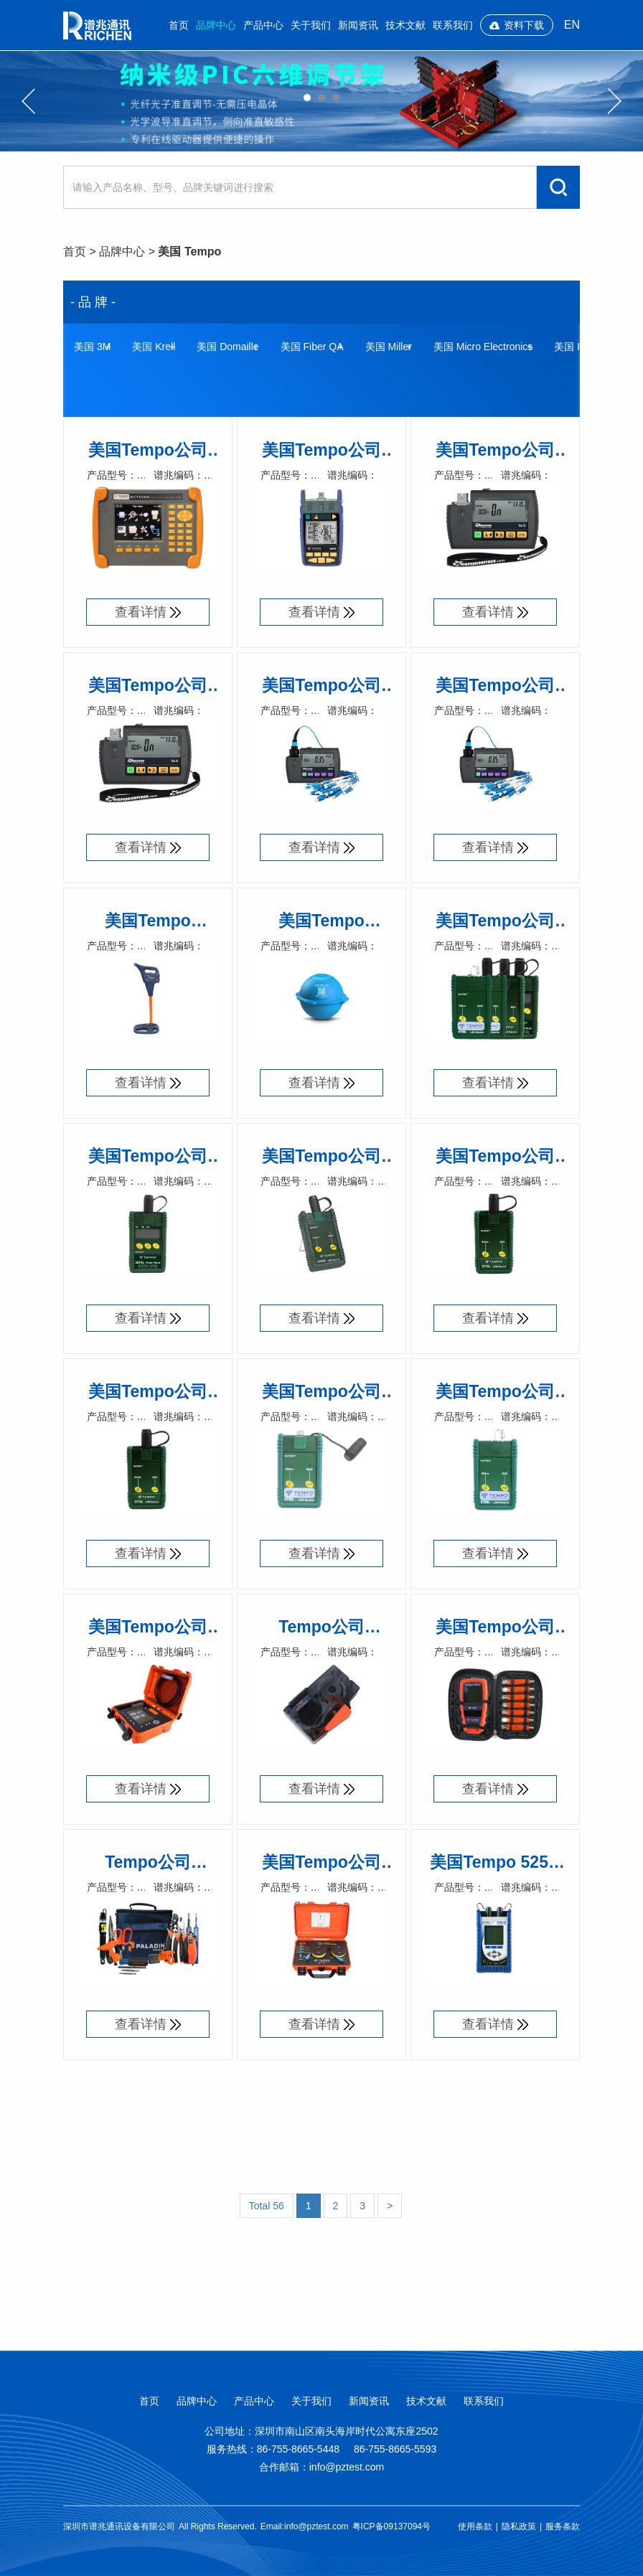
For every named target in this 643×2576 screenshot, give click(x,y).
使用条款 (475, 2526)
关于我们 (311, 25)
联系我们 (453, 25)
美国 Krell (153, 346)
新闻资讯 (358, 25)
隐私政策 (519, 2526)
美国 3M (92, 346)
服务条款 (562, 2526)
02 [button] (321, 97)
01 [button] (307, 97)
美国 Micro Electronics (482, 346)
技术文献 (405, 25)
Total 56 (266, 2205)
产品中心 (263, 25)
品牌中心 (216, 25)
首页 (179, 25)
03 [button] (335, 97)
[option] (321, 101)
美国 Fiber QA (312, 346)
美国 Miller (388, 346)
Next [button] (614, 101)
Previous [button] (28, 101)
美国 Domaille (227, 346)
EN (572, 25)
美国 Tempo (189, 251)
